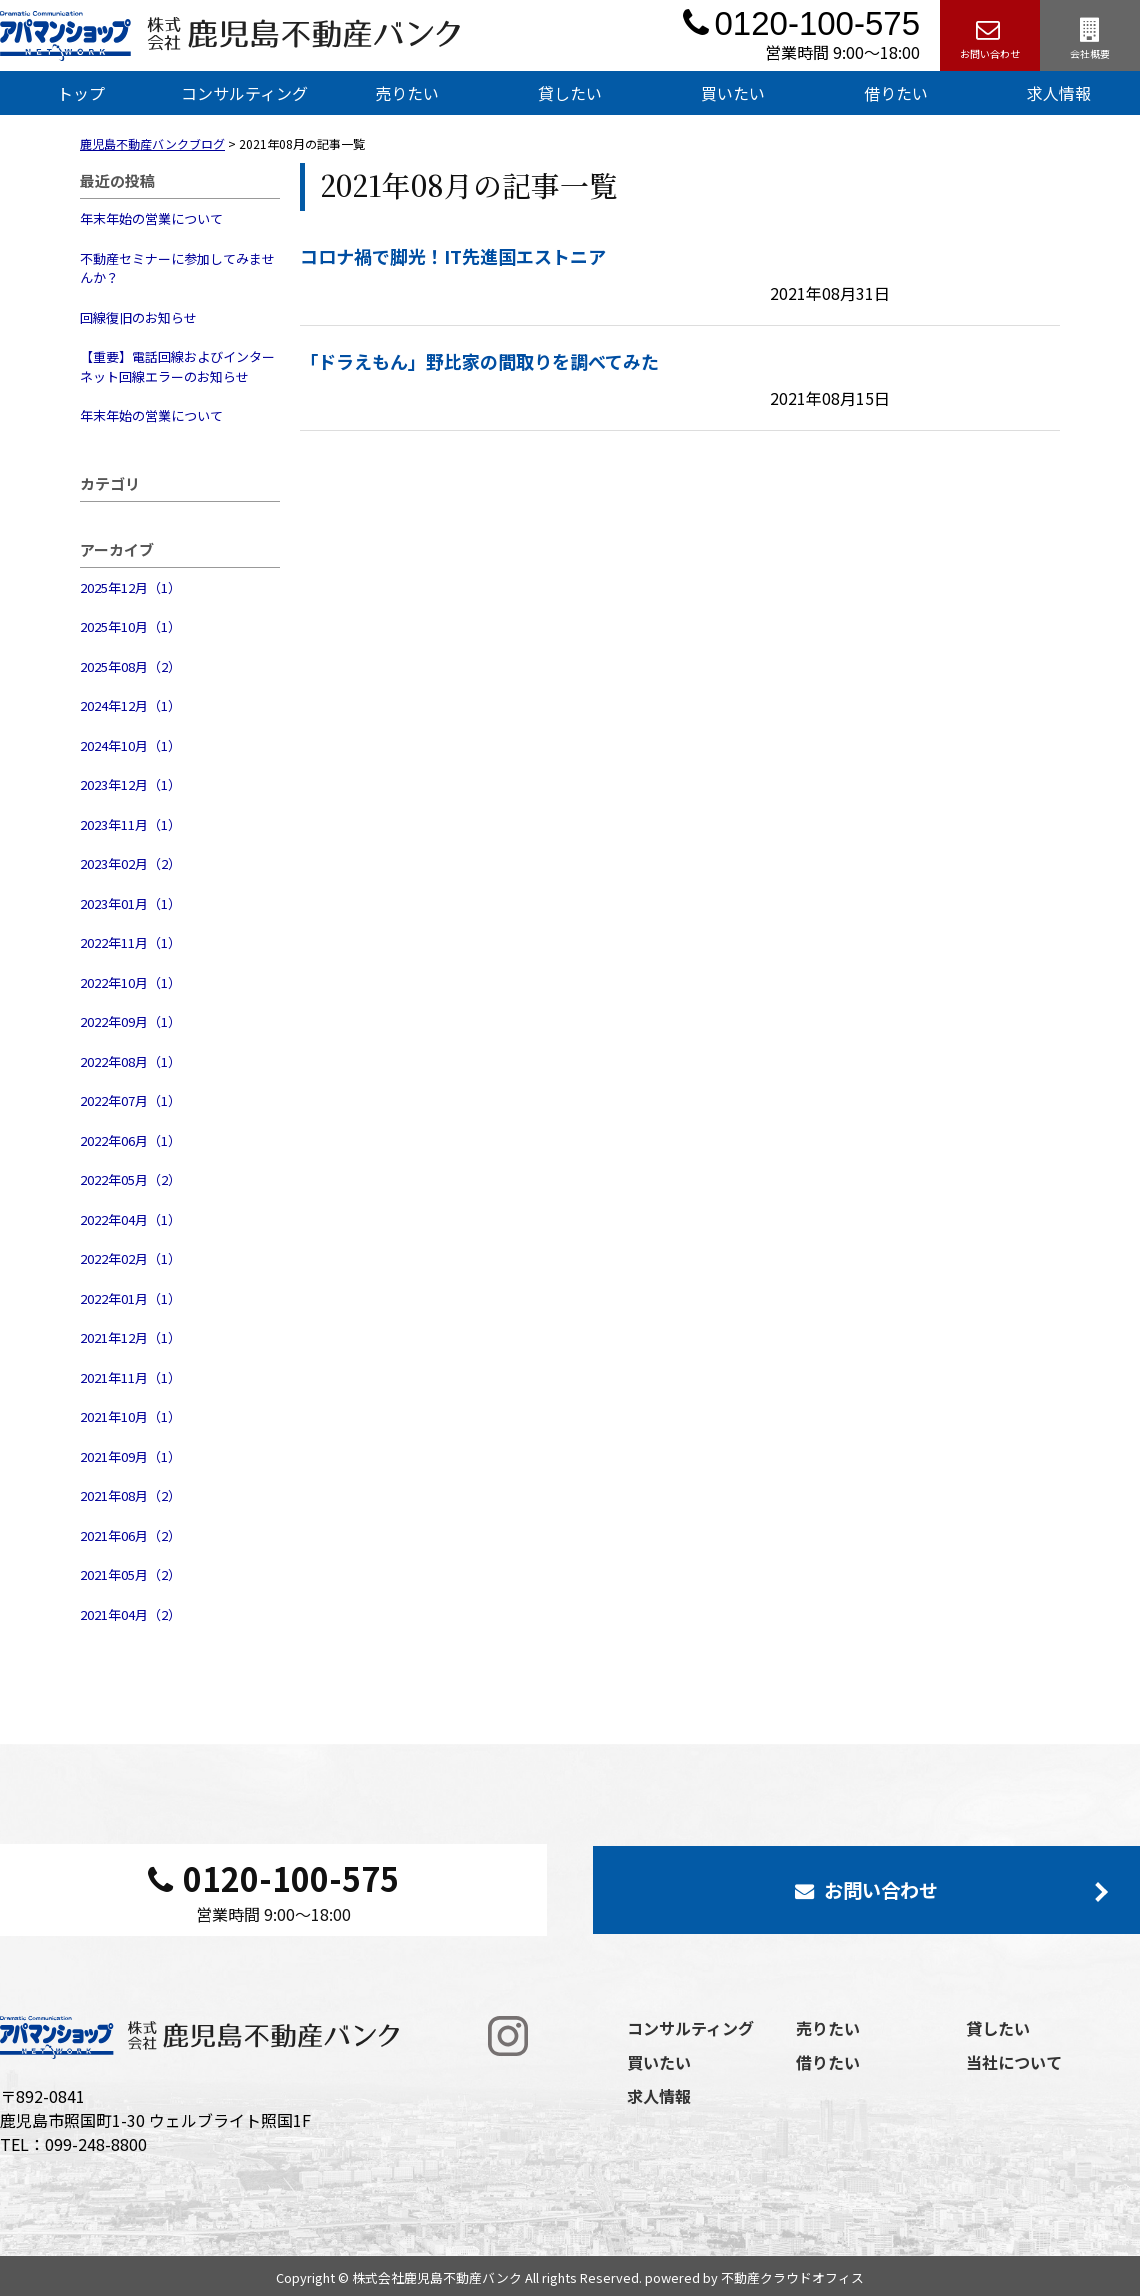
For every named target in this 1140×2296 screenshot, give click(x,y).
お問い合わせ (990, 35)
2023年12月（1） (130, 784)
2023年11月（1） (130, 824)
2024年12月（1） (130, 705)
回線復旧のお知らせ (138, 317)
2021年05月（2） (130, 1574)
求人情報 (659, 2096)
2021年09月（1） (130, 1456)
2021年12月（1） (130, 1337)
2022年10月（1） (130, 982)
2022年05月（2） (130, 1179)
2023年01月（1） (130, 903)
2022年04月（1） (130, 1219)
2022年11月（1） (130, 942)
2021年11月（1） (130, 1377)
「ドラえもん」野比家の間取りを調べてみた (479, 361)
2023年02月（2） (130, 863)
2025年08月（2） (130, 666)
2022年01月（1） (130, 1298)
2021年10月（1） (130, 1416)
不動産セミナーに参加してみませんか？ (177, 268)
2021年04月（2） (130, 1614)
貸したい (570, 93)
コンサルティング (244, 93)
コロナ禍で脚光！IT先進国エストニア (453, 256)
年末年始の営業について (151, 218)
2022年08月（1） (130, 1061)
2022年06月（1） (130, 1140)
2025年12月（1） (130, 587)
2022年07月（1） (130, 1100)
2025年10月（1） (130, 626)
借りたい (896, 93)
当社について (1014, 2062)
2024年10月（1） (130, 745)
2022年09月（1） (130, 1021)
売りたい (407, 93)
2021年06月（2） (130, 1535)
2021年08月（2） (130, 1495)
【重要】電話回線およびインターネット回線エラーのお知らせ (177, 366)
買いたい (733, 93)
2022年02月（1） (130, 1258)
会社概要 (1090, 35)
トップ (81, 93)
